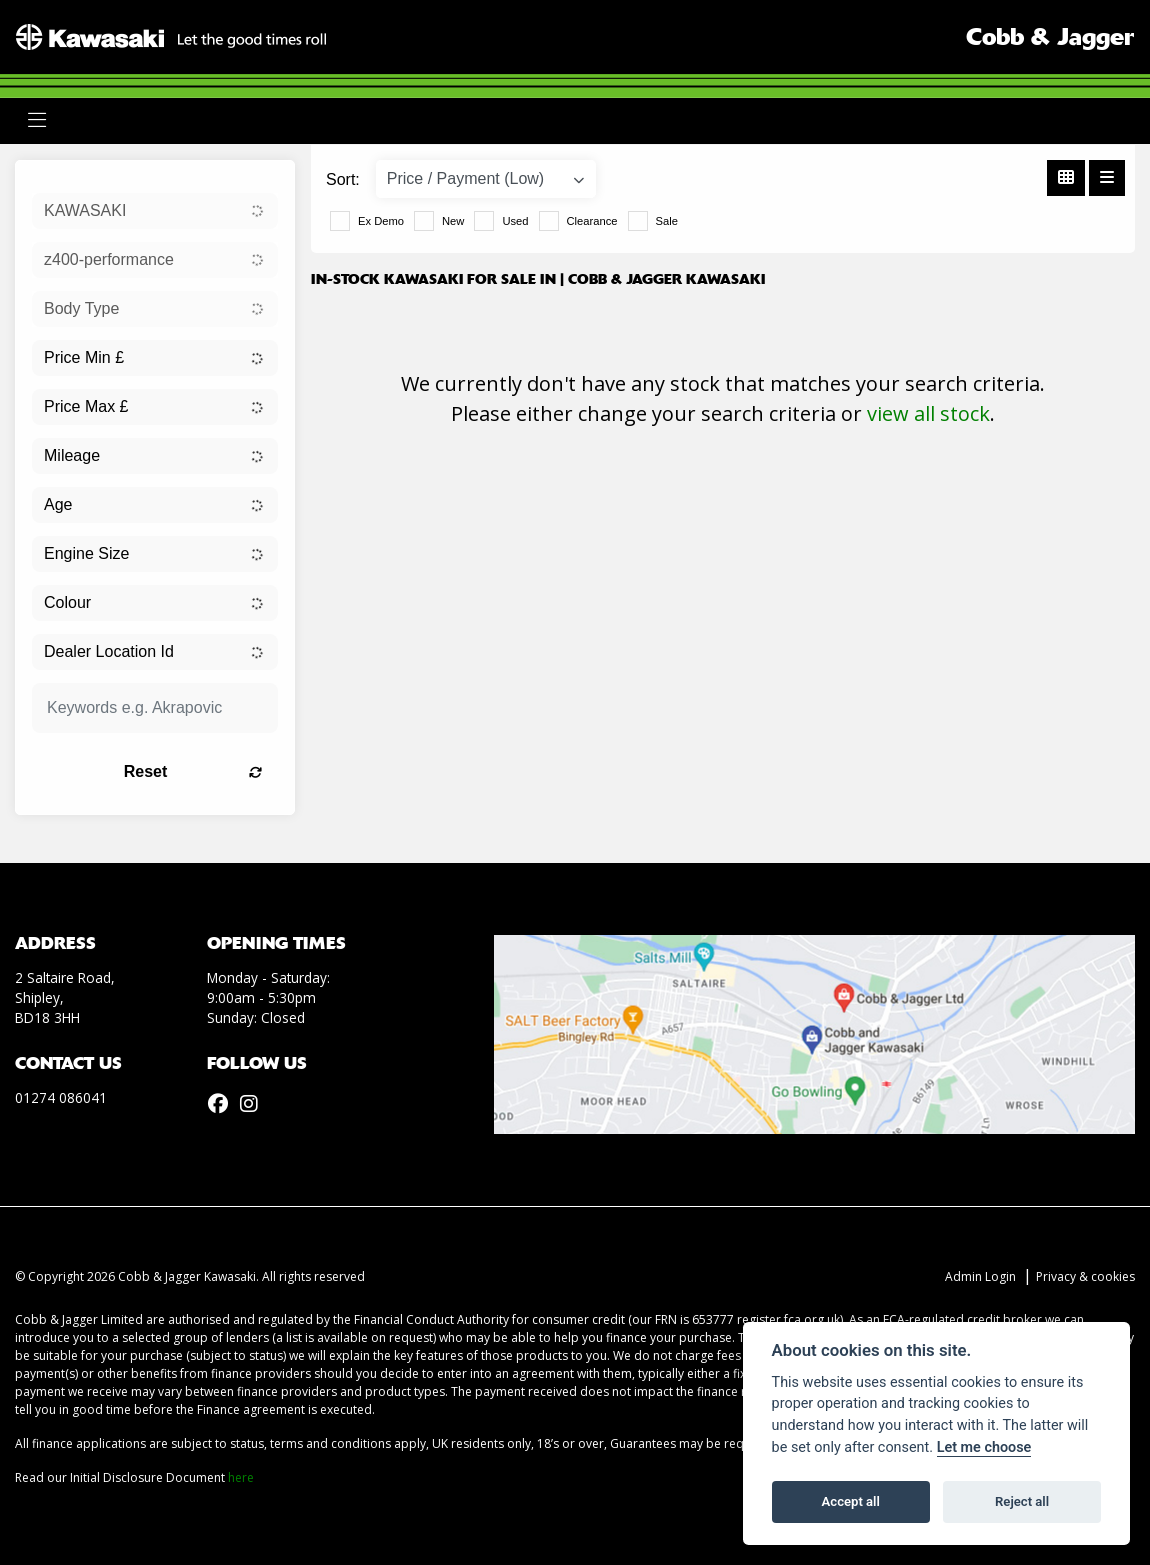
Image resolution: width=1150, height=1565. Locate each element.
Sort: (343, 179)
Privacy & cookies (1085, 1276)
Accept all (851, 1501)
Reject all (1022, 1501)
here (241, 1477)
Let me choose (984, 1447)
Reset (193, 771)
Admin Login (980, 1276)
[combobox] (155, 211)
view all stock (928, 413)
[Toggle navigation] (37, 120)
